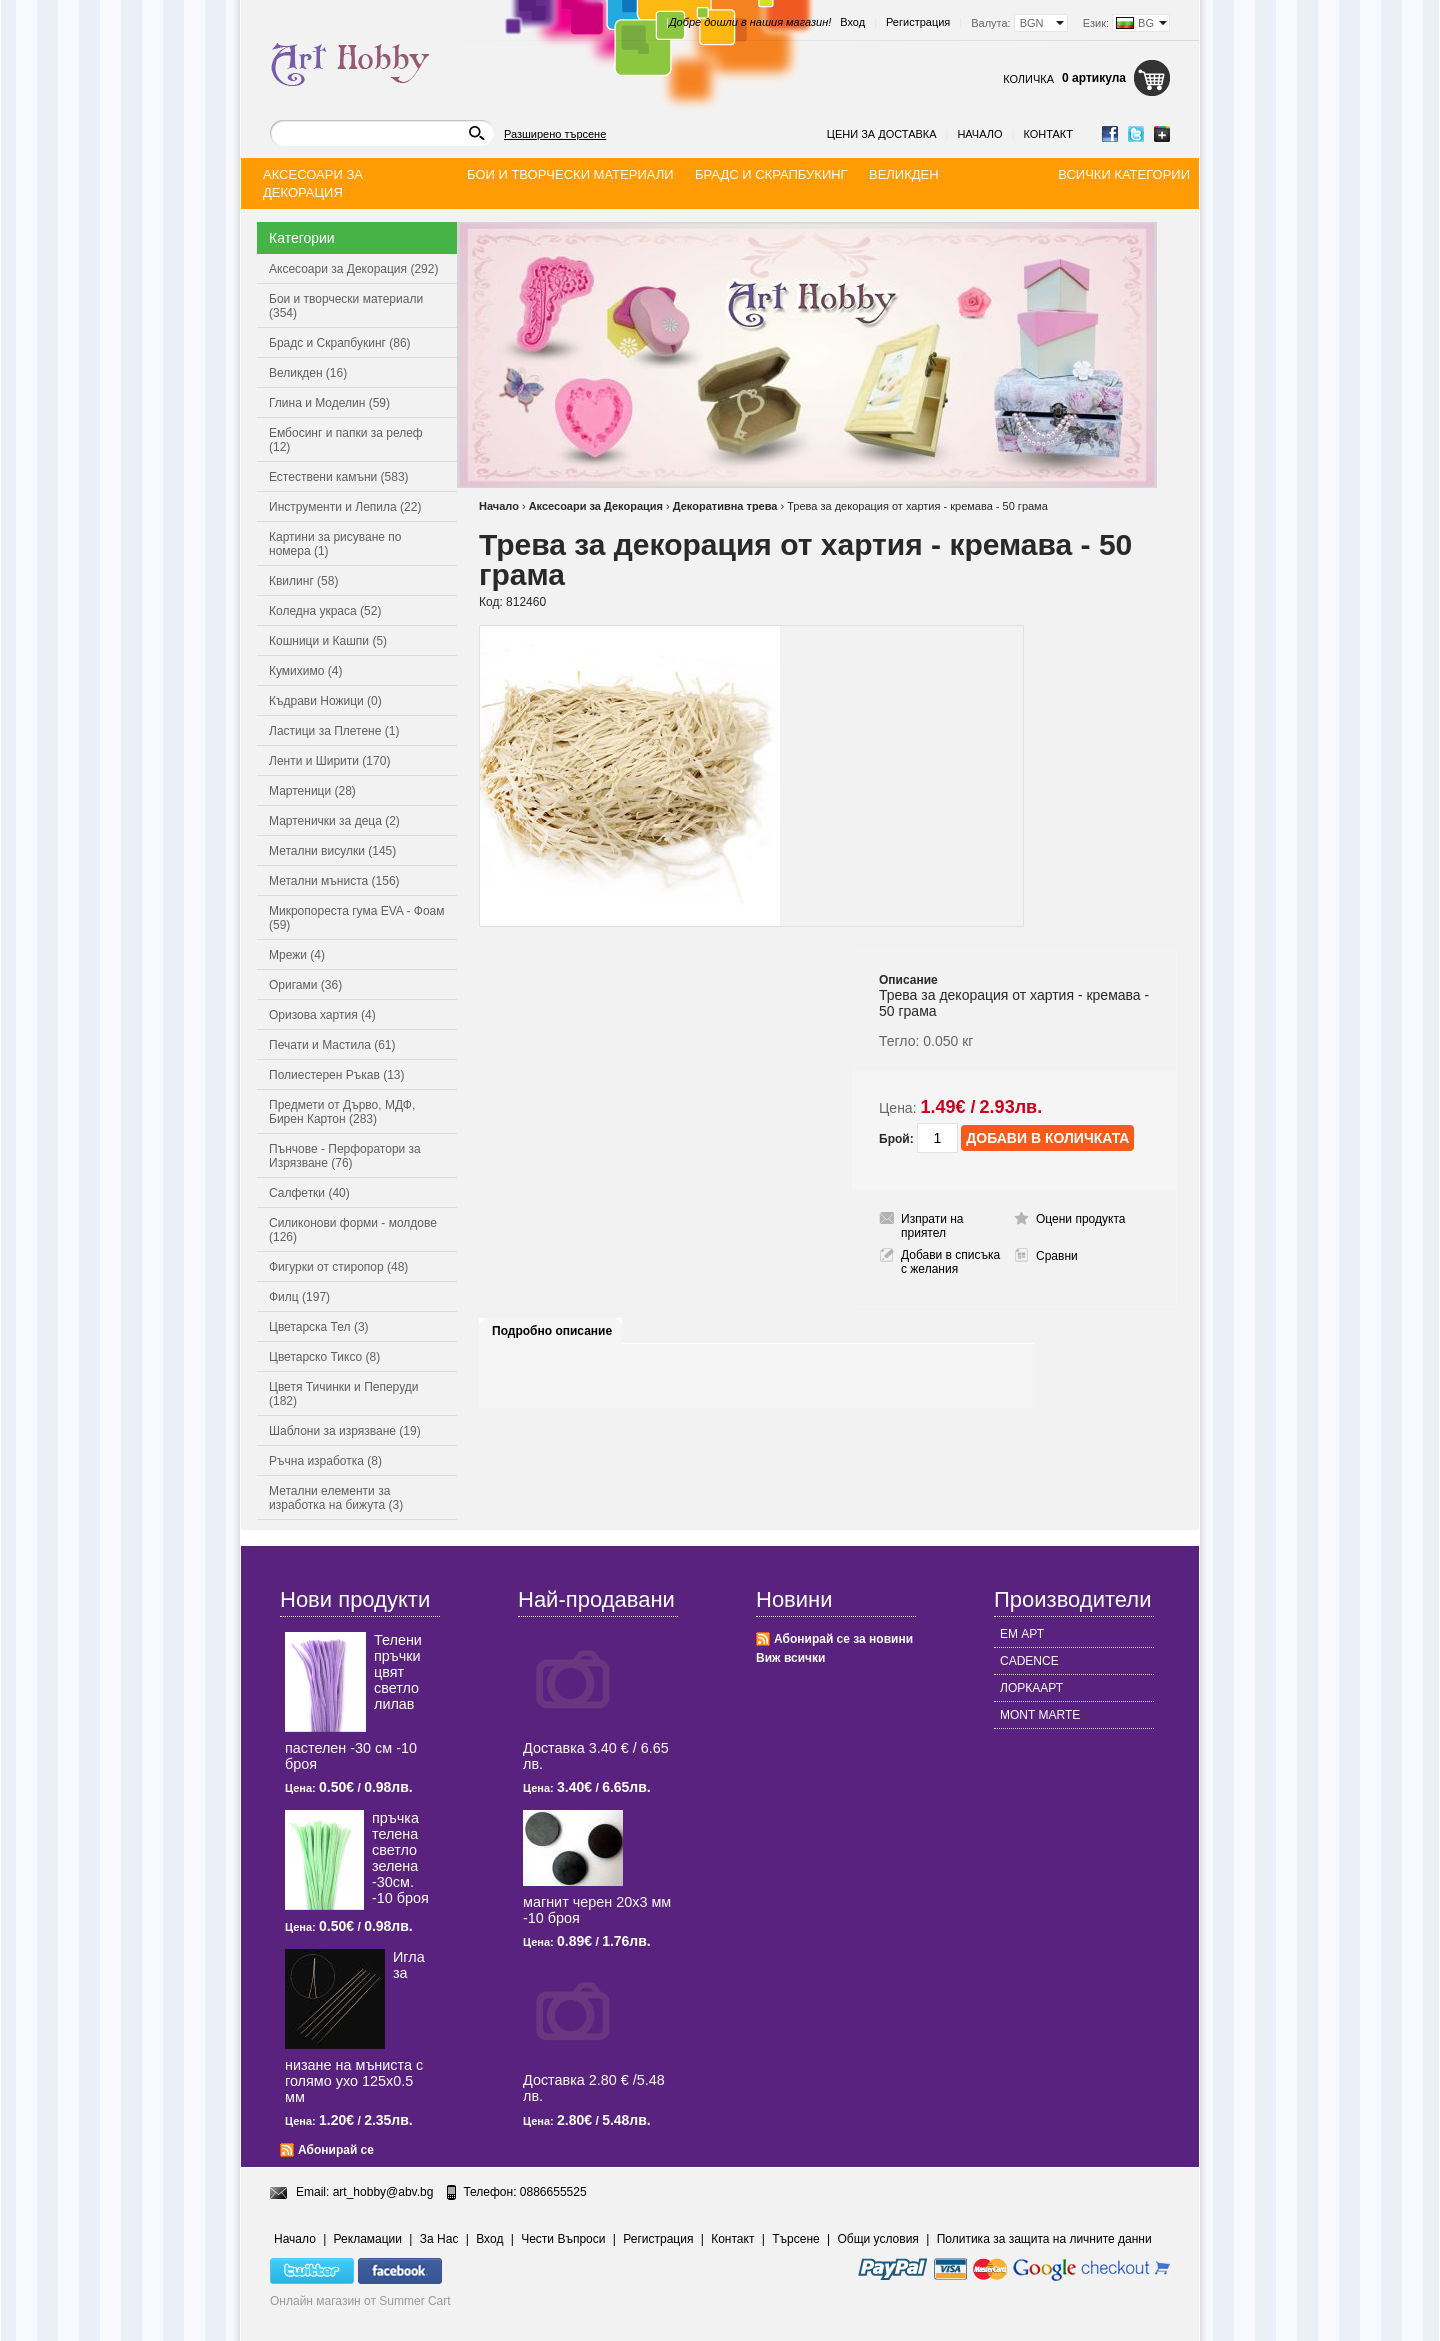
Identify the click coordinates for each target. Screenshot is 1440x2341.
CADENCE (1029, 1661)
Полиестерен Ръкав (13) (337, 1075)
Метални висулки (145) (332, 851)
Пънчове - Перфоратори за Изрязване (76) (345, 1156)
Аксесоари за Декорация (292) (353, 269)
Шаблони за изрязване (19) (345, 1431)
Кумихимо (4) (305, 671)
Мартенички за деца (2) (334, 821)
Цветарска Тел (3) (319, 1327)
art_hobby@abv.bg (383, 2192)
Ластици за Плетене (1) (334, 731)
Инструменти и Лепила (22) (345, 507)
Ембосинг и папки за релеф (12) (346, 440)
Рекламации (368, 2239)
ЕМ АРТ (1022, 1634)
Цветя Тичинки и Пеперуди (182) (343, 1394)
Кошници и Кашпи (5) (328, 641)
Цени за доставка (882, 134)
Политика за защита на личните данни (1044, 2239)
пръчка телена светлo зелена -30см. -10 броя (400, 1858)
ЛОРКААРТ (1031, 1688)
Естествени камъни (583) (339, 477)
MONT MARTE (1040, 1715)
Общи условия (878, 2239)
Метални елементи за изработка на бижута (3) (336, 1498)
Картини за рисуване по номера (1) (335, 544)
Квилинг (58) (303, 581)
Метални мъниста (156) (334, 881)
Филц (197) (299, 1297)
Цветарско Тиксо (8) (324, 1357)
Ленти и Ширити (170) (329, 761)
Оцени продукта (1080, 1219)
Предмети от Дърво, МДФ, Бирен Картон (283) (342, 1112)
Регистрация (918, 22)
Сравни (1057, 1256)
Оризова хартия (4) (322, 1015)
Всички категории (1124, 174)
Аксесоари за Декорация (596, 506)
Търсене (795, 2239)
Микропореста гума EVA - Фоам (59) (357, 918)
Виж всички (790, 1658)
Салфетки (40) (309, 1193)
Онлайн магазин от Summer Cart (360, 2301)
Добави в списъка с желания (950, 1262)
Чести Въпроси (563, 2239)
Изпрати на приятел (932, 1226)
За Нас (439, 2239)
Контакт (1048, 134)
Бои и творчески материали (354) (346, 306)
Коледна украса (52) (325, 611)
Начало (979, 134)
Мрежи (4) (297, 955)
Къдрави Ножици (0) (325, 701)
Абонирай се (336, 2150)
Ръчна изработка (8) (325, 1461)
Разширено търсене (555, 134)
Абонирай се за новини (843, 1639)
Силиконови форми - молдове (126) (353, 1230)
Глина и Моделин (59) (329, 403)
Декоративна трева (725, 506)
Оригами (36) (305, 985)
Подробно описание (552, 1331)
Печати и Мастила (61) (332, 1045)
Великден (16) (308, 373)
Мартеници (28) (312, 791)
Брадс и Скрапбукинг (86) (340, 343)
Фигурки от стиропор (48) (338, 1267)
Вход (852, 22)
